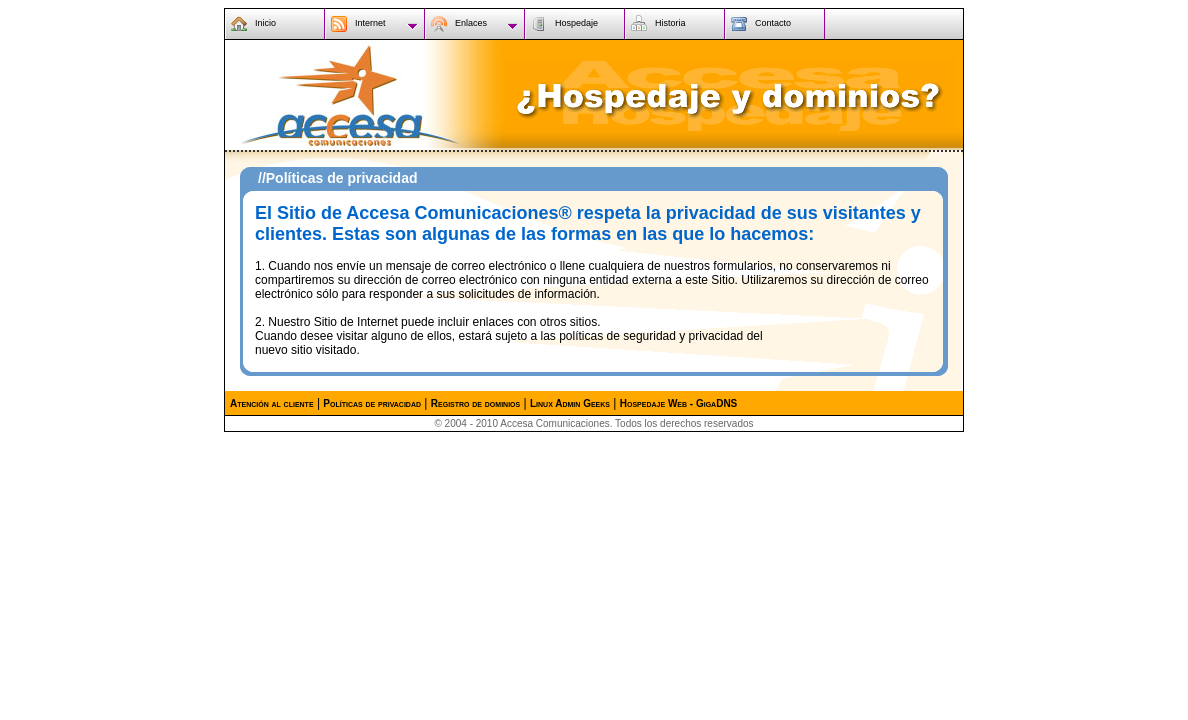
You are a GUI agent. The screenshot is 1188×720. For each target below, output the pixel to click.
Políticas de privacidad (372, 403)
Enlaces (471, 23)
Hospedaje (576, 23)
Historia (670, 23)
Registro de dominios (475, 403)
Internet (370, 23)
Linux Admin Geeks (570, 403)
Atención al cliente (272, 403)
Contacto (773, 23)
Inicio (265, 23)
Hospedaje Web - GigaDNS (679, 403)
